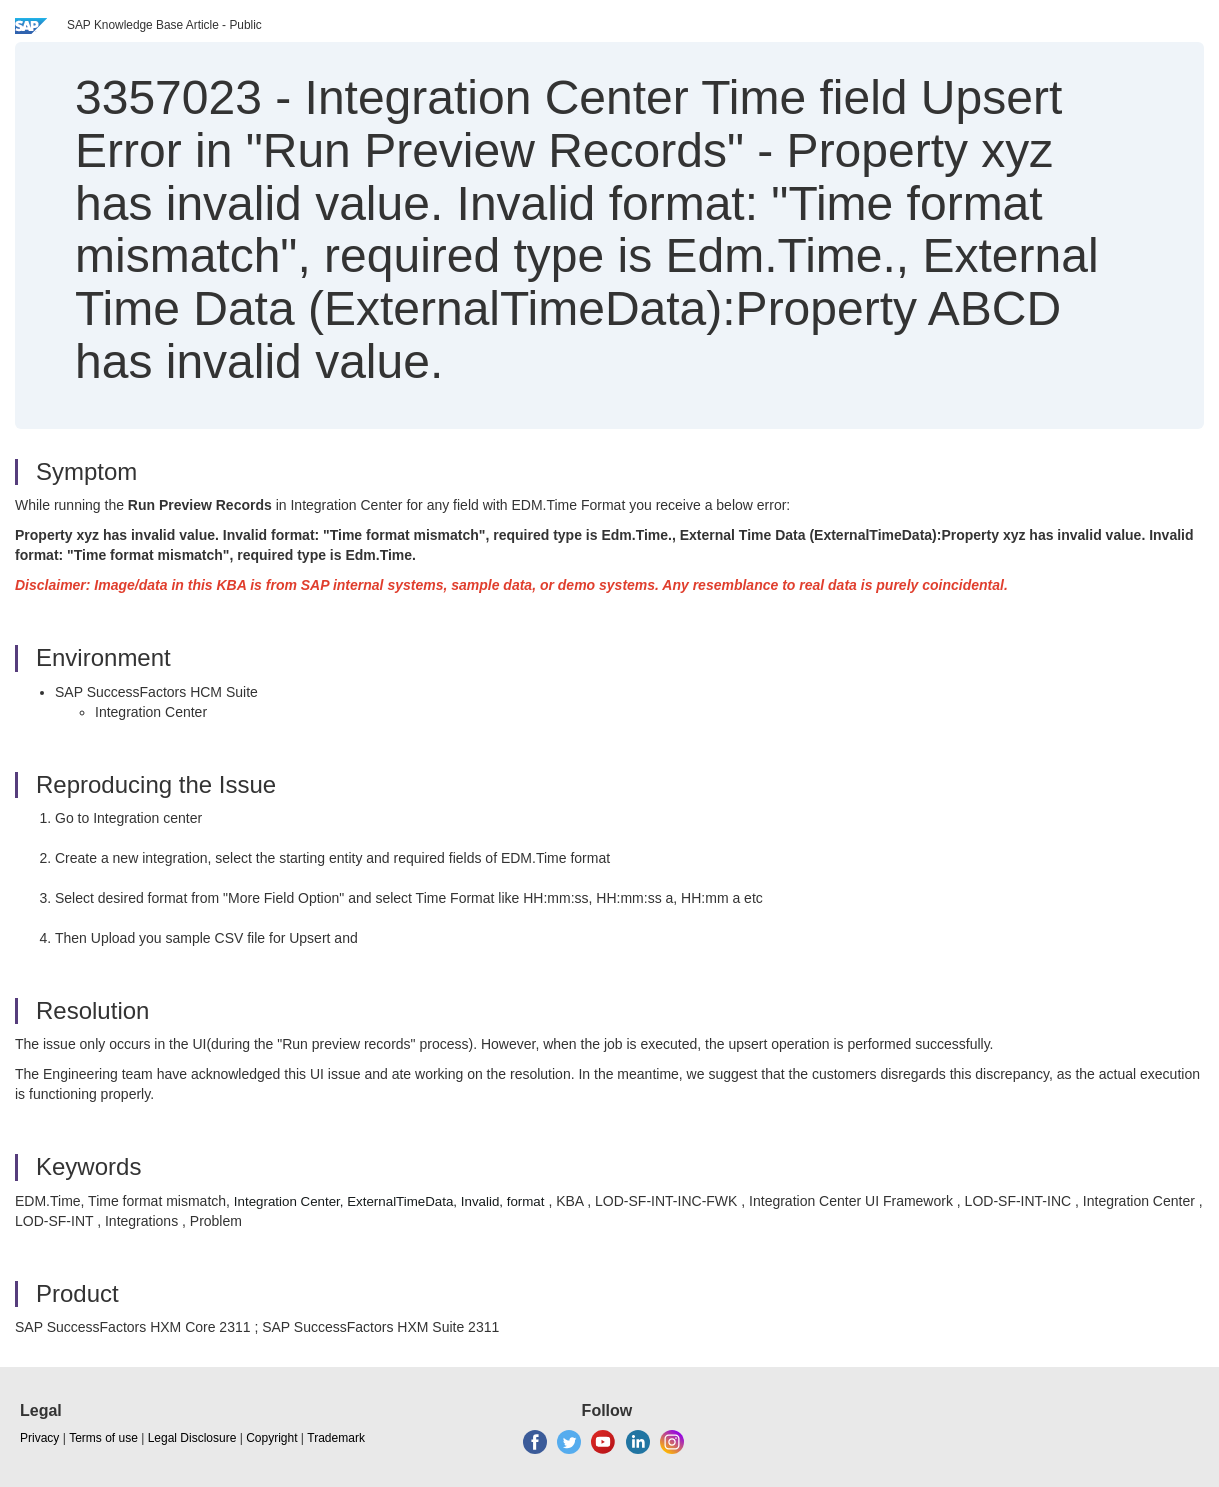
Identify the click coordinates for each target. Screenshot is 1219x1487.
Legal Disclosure (192, 1438)
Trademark (336, 1438)
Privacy (39, 1438)
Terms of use (103, 1438)
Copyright (271, 1438)
